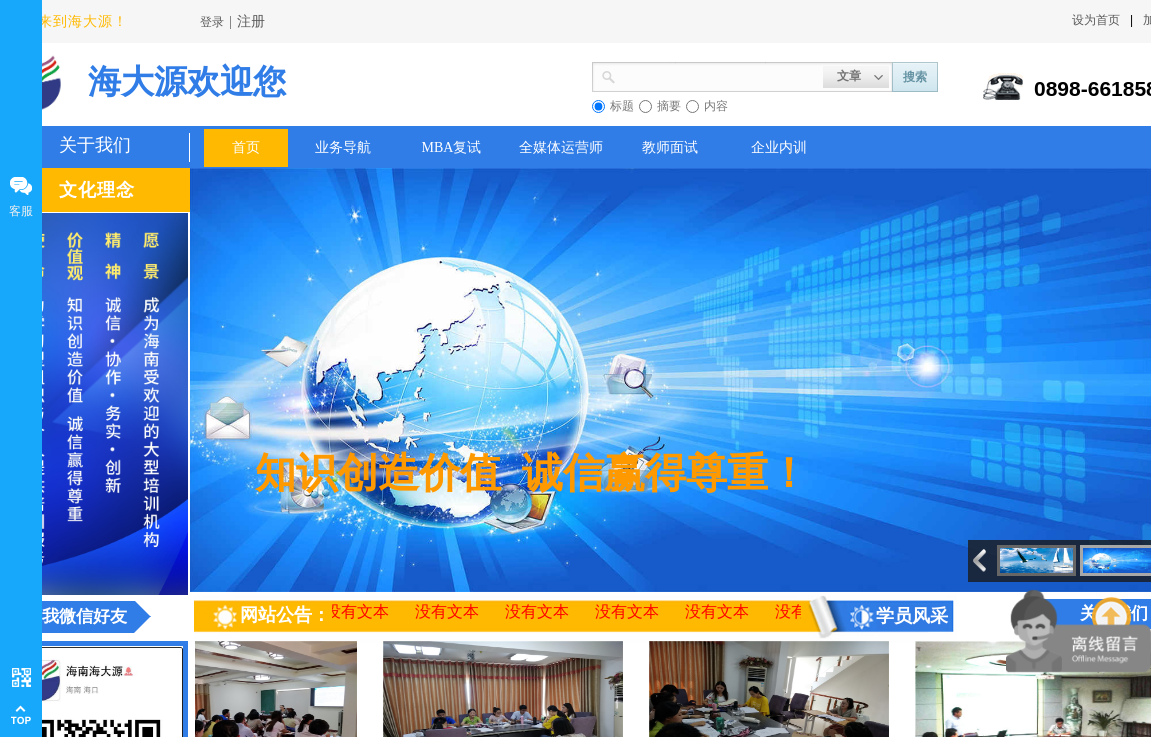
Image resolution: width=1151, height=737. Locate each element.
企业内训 (779, 147)
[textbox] (719, 75)
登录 (212, 22)
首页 (246, 147)
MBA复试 (452, 147)
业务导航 (343, 147)
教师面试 (670, 147)
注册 (251, 21)
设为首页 (1096, 20)
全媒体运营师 (561, 147)
